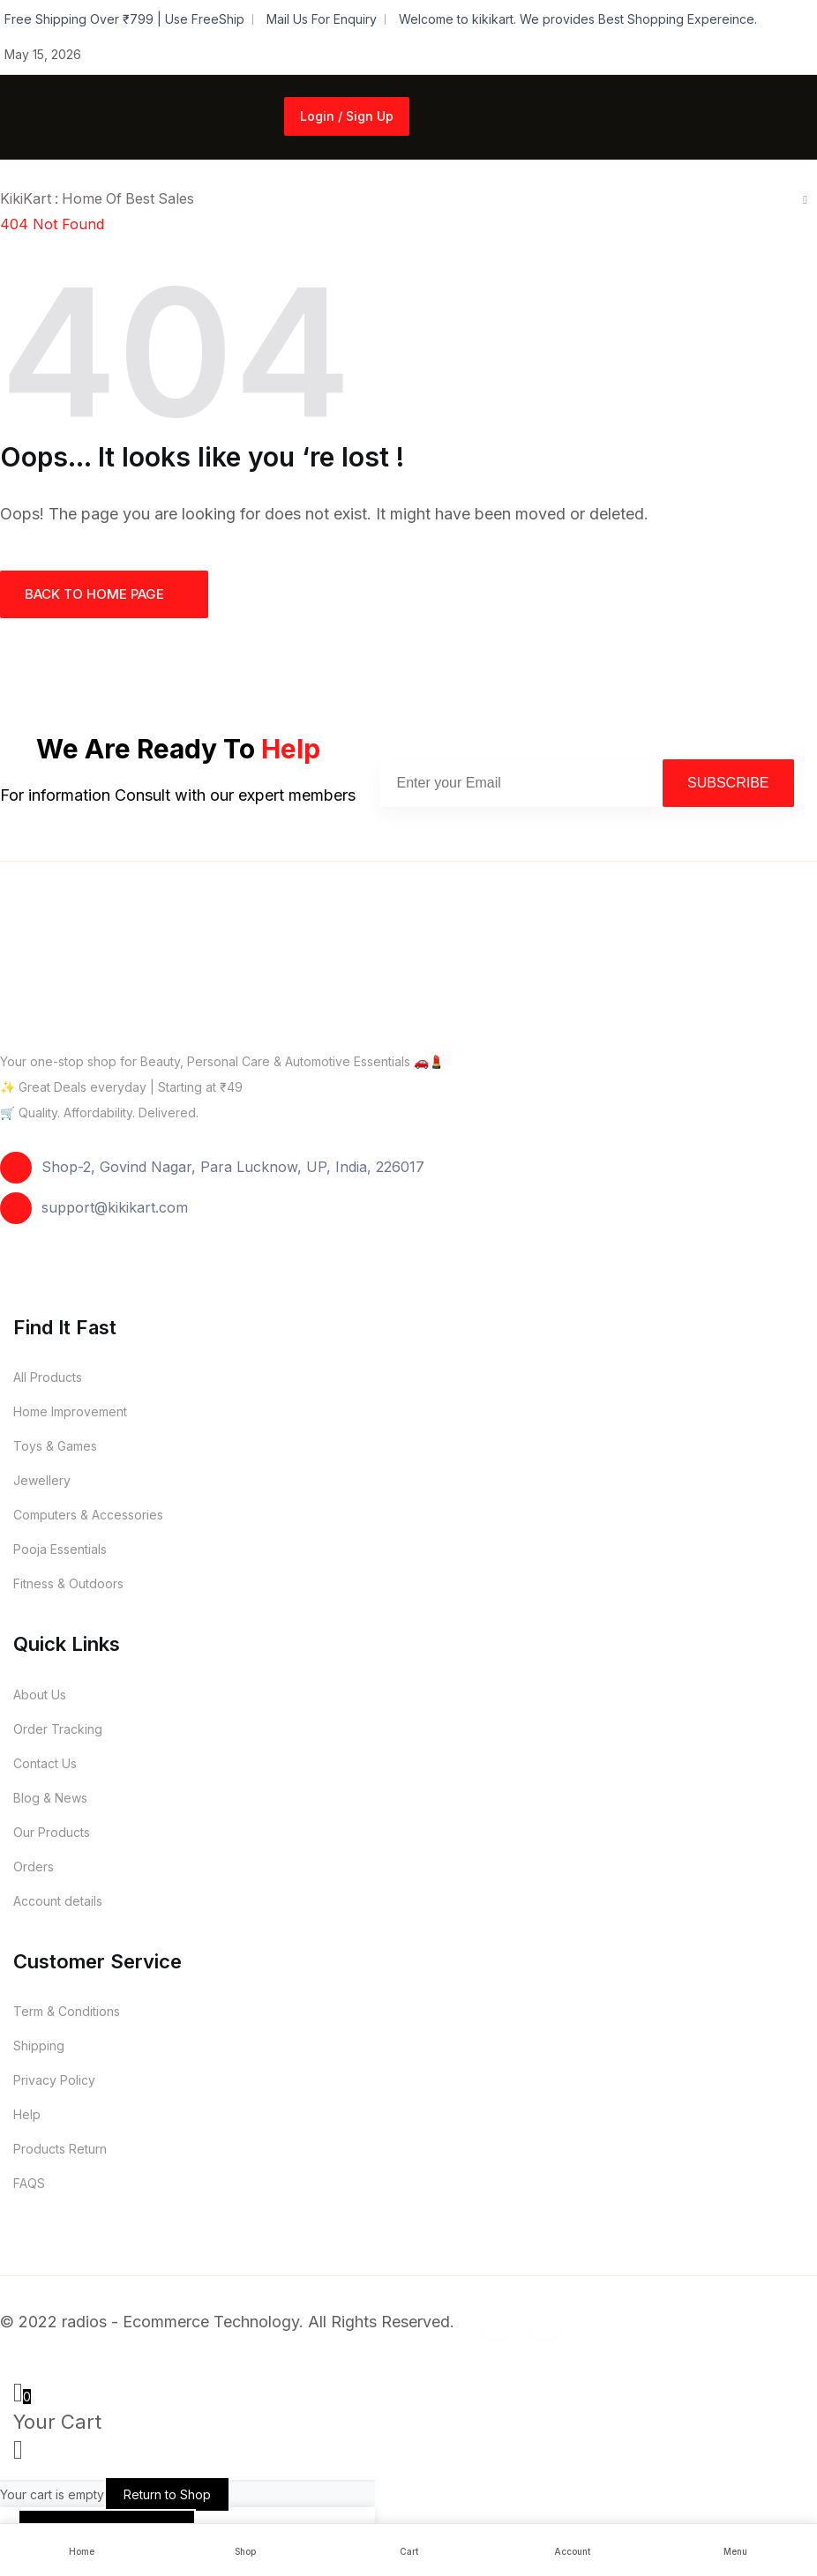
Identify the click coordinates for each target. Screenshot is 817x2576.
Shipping (38, 2045)
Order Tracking (57, 1728)
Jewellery (42, 1480)
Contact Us (45, 1763)
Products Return (60, 2148)
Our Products (51, 1832)
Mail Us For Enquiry (321, 18)
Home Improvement (70, 1411)
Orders (33, 1866)
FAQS (29, 2183)
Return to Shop (167, 2494)
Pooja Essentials (60, 1549)
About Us (39, 1694)
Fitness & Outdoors (68, 1583)
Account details (57, 1900)
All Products (47, 1377)
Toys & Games (55, 1445)
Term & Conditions (66, 2011)
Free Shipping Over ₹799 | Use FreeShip (124, 18)
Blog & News (50, 1797)
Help (27, 2114)
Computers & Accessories (88, 1514)
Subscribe (727, 782)
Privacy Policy (54, 2079)
